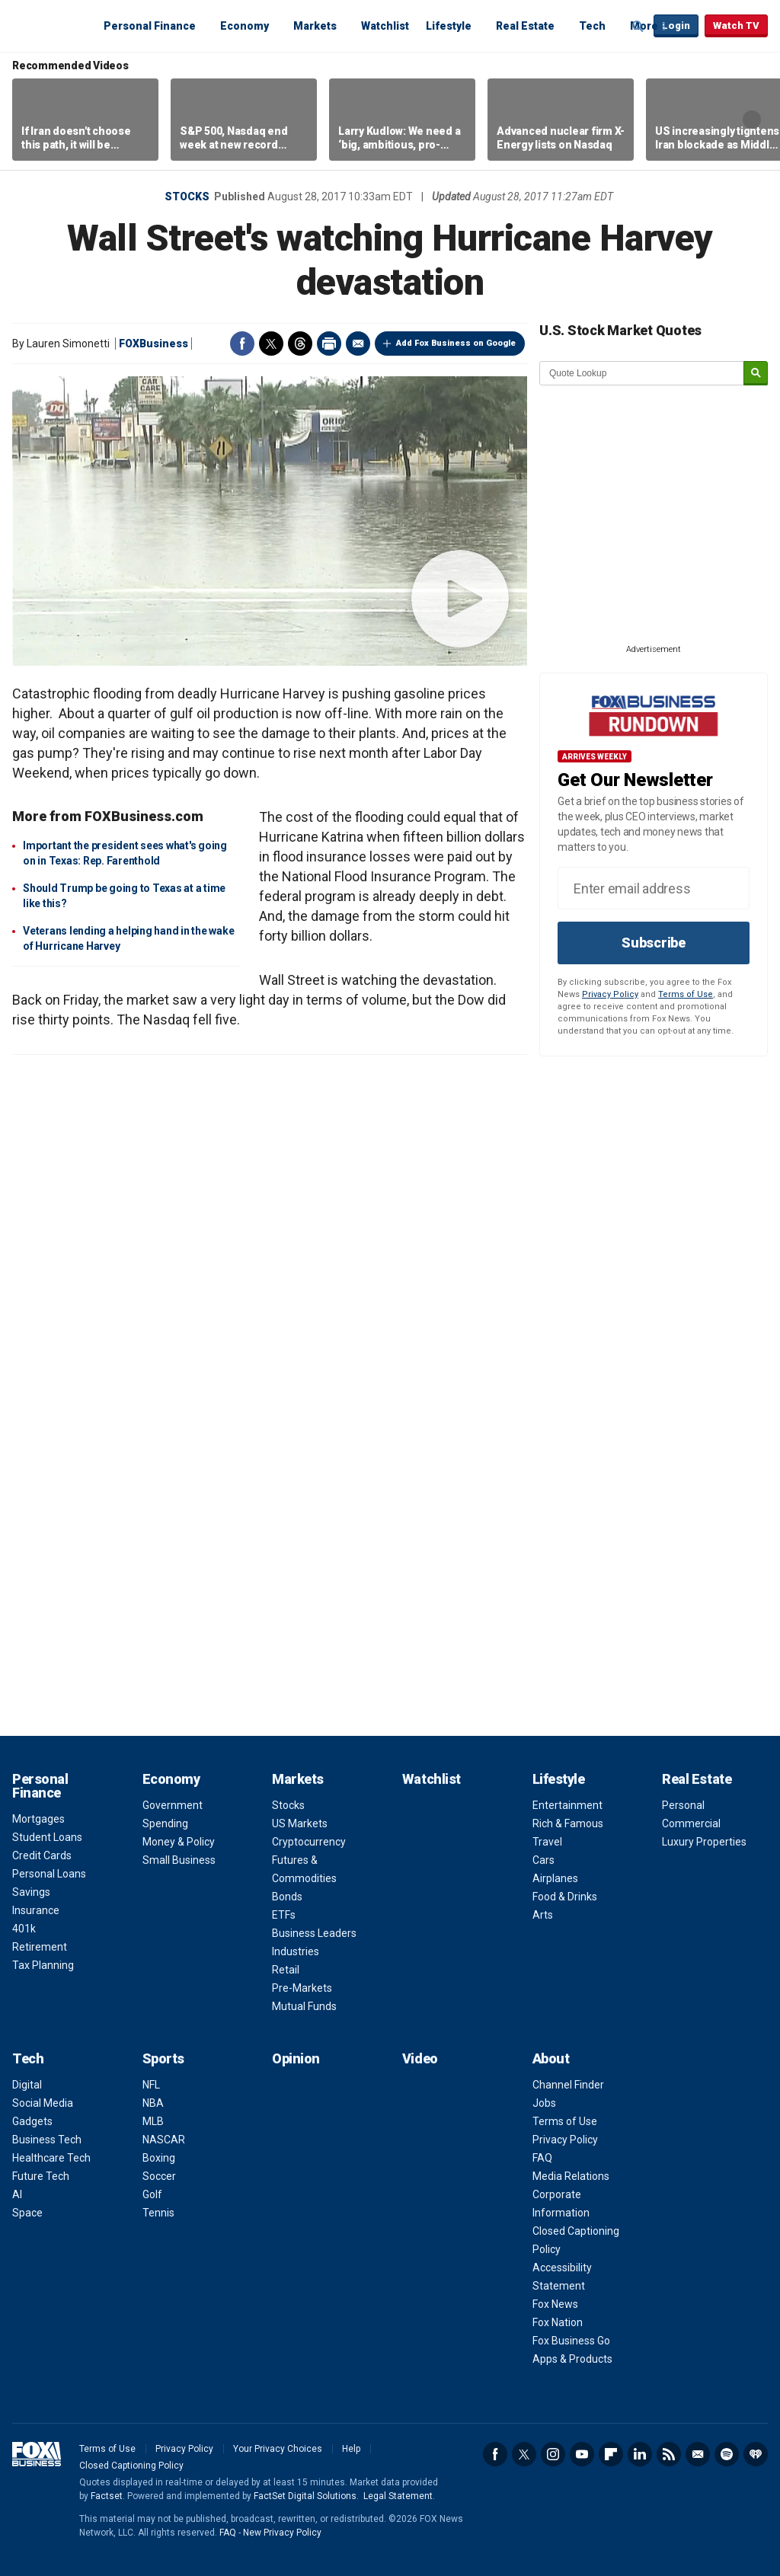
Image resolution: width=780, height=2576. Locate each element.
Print (329, 343)
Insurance (35, 1910)
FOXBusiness (153, 343)
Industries (295, 1951)
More (644, 26)
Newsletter (698, 2454)
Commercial (691, 1823)
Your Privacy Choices (277, 2448)
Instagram (553, 2454)
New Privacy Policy (282, 2532)
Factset (107, 2496)
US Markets (300, 1823)
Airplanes (555, 1878)
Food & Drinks (564, 1896)
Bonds (287, 1896)
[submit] (755, 373)
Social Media (42, 2103)
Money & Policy (178, 1842)
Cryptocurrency (309, 1842)
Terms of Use (685, 994)
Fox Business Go (571, 2341)
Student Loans (47, 1837)
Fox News (555, 2304)
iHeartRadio (755, 2454)
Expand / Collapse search (638, 26)
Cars (543, 1860)
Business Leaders (314, 1933)
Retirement (39, 1947)
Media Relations (570, 2176)
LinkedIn (640, 2454)
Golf (152, 2194)
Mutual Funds (304, 2006)
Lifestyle (449, 26)
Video (420, 2058)
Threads (300, 343)
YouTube (582, 2454)
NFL (151, 2085)
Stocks (187, 196)
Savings (31, 1892)
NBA (153, 2103)
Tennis (158, 2213)
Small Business (179, 1860)
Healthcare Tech (51, 2158)
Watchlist (385, 26)
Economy (244, 26)
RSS (669, 2454)
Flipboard (611, 2454)
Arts (542, 1915)
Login (676, 25)
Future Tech (40, 2176)
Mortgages (38, 1819)
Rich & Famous (567, 1823)
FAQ (542, 2158)
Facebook (242, 343)
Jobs (544, 2103)
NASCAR (163, 2139)
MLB (153, 2121)
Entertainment (567, 1805)
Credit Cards (42, 1855)
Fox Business (48, 25)
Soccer (159, 2176)
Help (351, 2448)
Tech (592, 26)
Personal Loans (49, 1874)
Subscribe (654, 943)
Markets (315, 26)
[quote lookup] (642, 373)
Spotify (726, 2454)
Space (27, 2213)
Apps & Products (572, 2359)
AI (17, 2194)
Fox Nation (557, 2322)
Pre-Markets (302, 1988)
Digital (27, 2085)
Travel (547, 1842)
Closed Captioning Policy (131, 2465)
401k (24, 1928)
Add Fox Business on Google (456, 343)
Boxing (158, 2158)
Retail (285, 1970)
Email (358, 343)
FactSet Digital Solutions (305, 2496)
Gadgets (32, 2121)
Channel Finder (568, 2085)
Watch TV (736, 25)
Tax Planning (43, 1965)
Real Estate (525, 26)
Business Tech (47, 2139)
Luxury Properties (704, 1842)
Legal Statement (398, 2496)
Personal (683, 1805)
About (551, 2058)
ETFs (284, 1915)
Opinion (296, 2058)
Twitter (271, 343)
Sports (163, 2058)
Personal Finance (150, 26)
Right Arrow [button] (752, 119)
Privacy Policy (610, 994)
